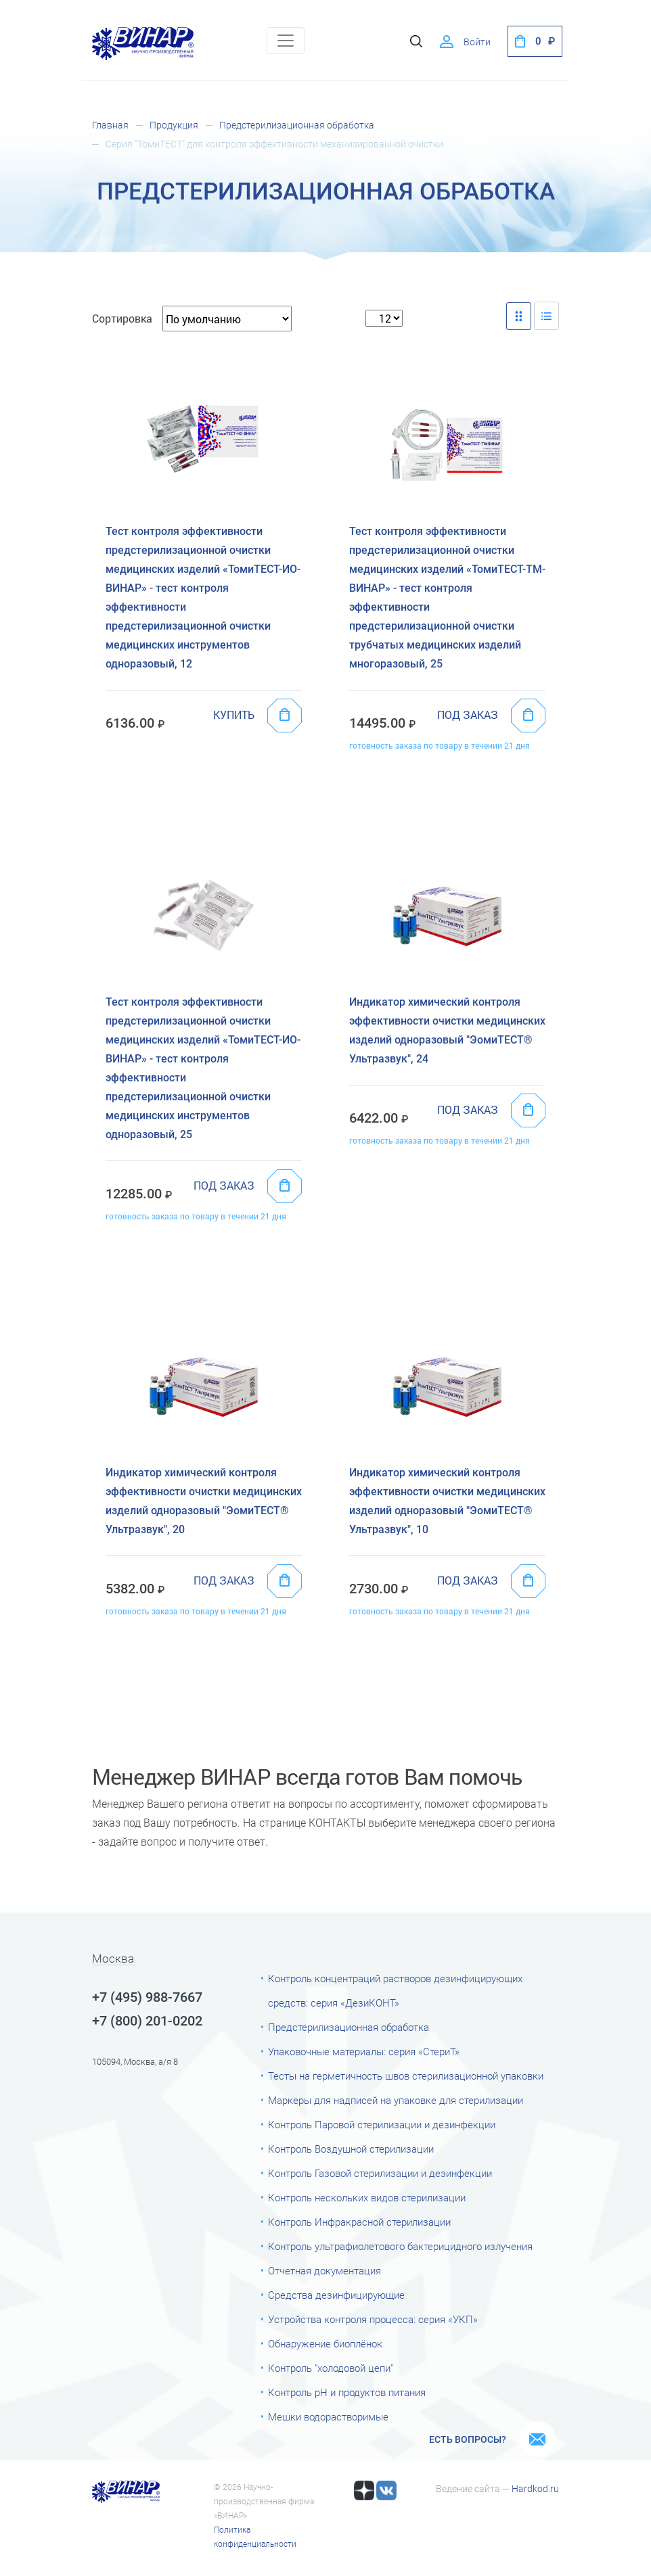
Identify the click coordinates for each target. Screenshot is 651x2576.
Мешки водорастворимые (328, 2417)
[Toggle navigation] (286, 40)
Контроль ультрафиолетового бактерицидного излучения (400, 2247)
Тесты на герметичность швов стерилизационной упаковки (405, 2076)
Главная (110, 125)
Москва (113, 1959)
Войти (477, 42)
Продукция (174, 125)
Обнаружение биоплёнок (325, 2344)
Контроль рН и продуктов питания (347, 2393)
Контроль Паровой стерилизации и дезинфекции (381, 2125)
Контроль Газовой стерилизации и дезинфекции (380, 2174)
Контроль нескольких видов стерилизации (367, 2198)
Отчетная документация (324, 2271)
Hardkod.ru (535, 2488)
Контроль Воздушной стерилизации (351, 2149)
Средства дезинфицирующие (336, 2295)
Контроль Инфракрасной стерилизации (359, 2222)
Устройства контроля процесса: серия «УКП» (373, 2320)
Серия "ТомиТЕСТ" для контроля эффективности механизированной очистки (274, 144)
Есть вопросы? (467, 2439)
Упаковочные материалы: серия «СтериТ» (363, 2052)
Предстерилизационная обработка (296, 125)
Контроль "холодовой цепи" (330, 2368)
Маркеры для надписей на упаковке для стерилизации (395, 2100)
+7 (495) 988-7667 (147, 1997)
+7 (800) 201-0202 (147, 2021)
